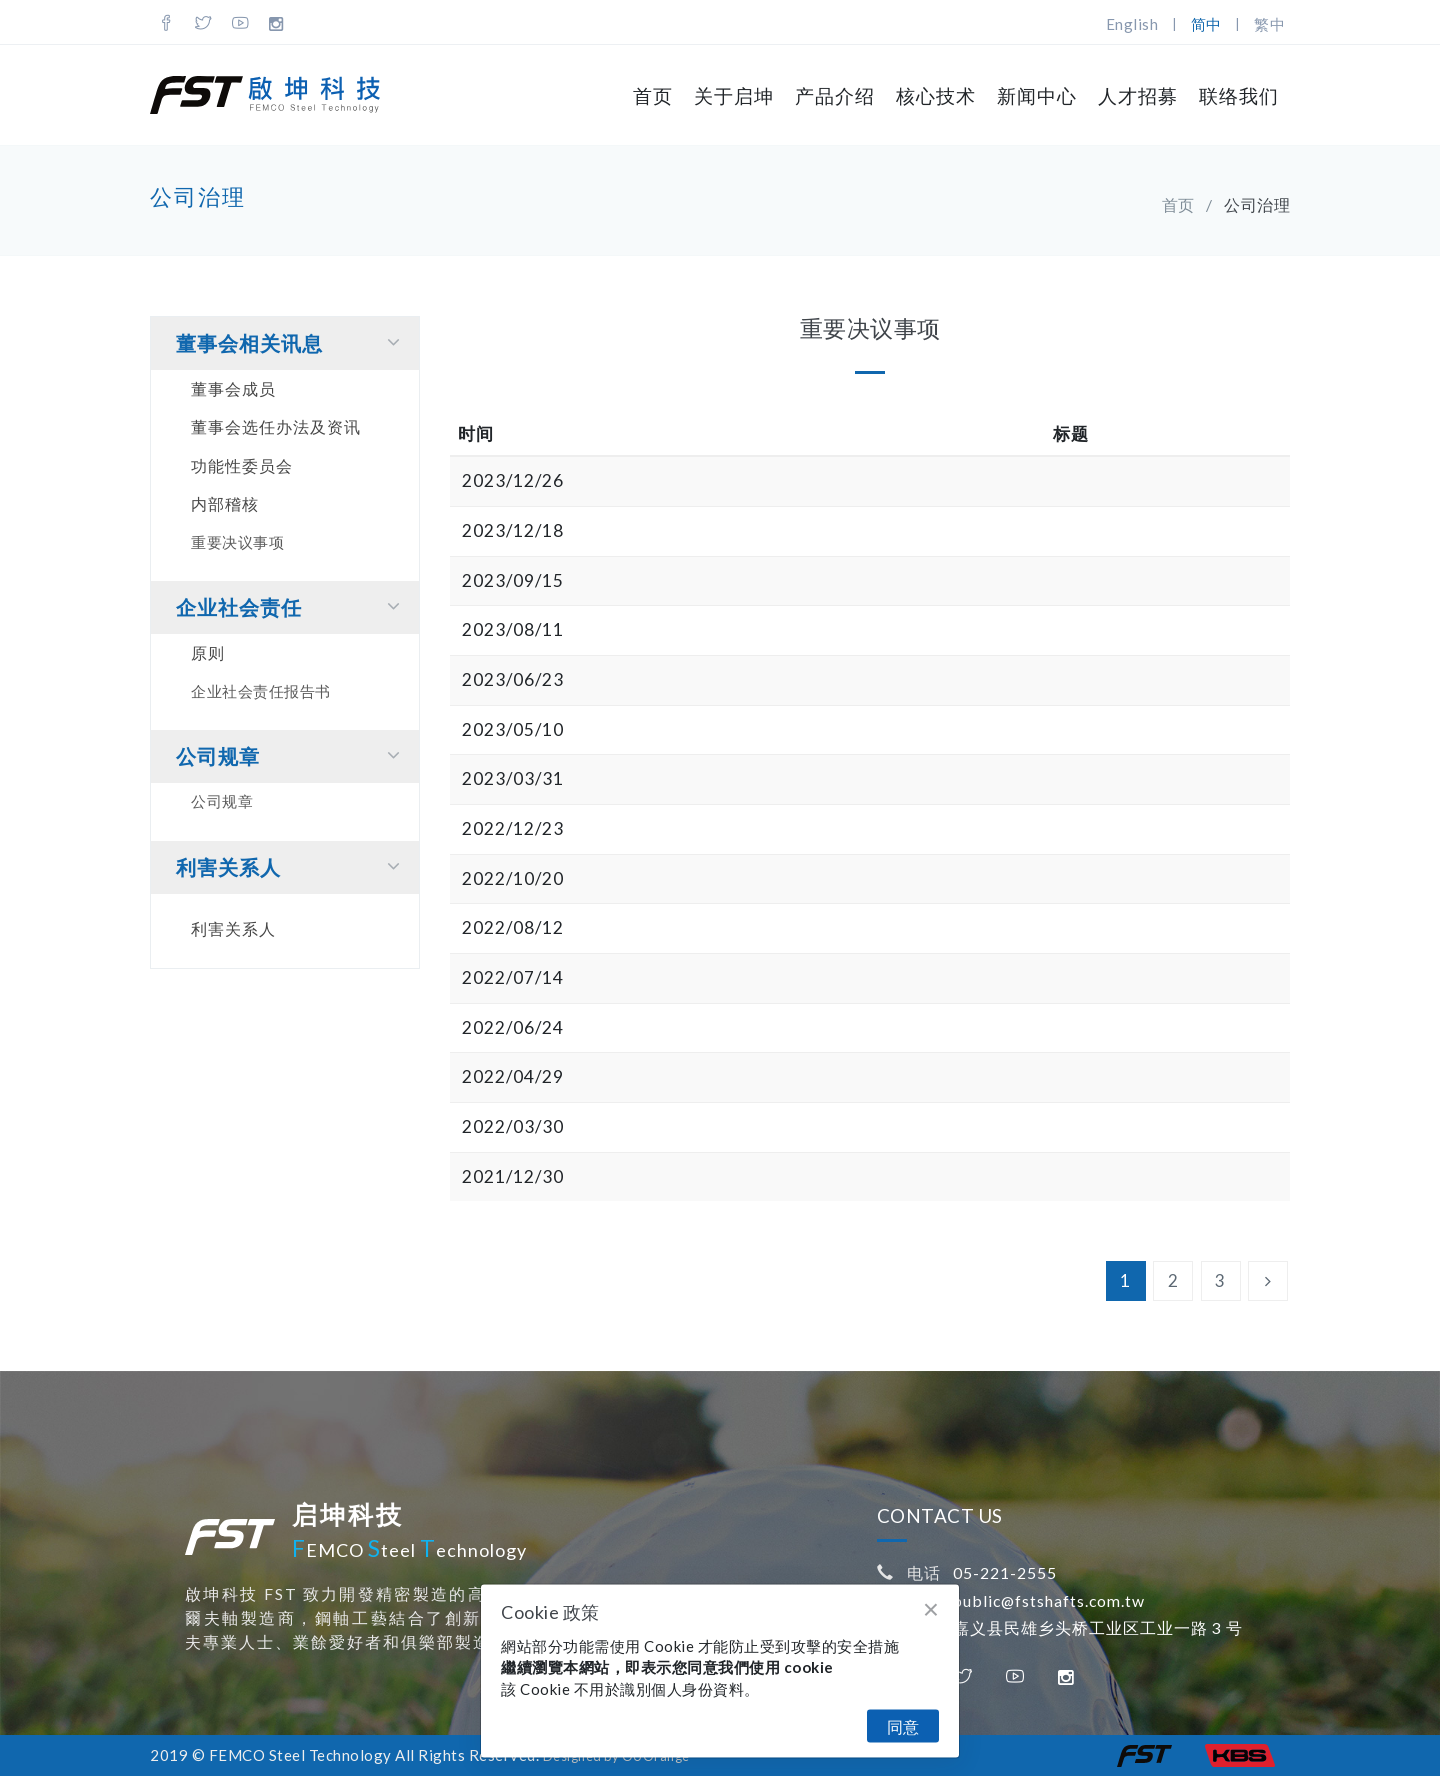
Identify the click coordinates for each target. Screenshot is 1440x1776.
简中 (1206, 24)
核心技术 (936, 95)
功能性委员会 (242, 465)
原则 (208, 652)
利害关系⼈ (292, 866)
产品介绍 (835, 95)
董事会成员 (233, 388)
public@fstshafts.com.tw (1049, 1600)
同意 (903, 1726)
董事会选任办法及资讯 (276, 426)
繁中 (1269, 24)
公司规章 (292, 755)
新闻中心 (1037, 95)
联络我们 (1239, 95)
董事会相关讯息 (292, 342)
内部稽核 (225, 503)
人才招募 (1138, 95)
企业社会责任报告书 (261, 691)
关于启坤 (734, 95)
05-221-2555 (1005, 1572)
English (1132, 24)
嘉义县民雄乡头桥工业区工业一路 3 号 (1098, 1627)
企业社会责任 (292, 606)
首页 (653, 95)
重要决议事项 (237, 542)
